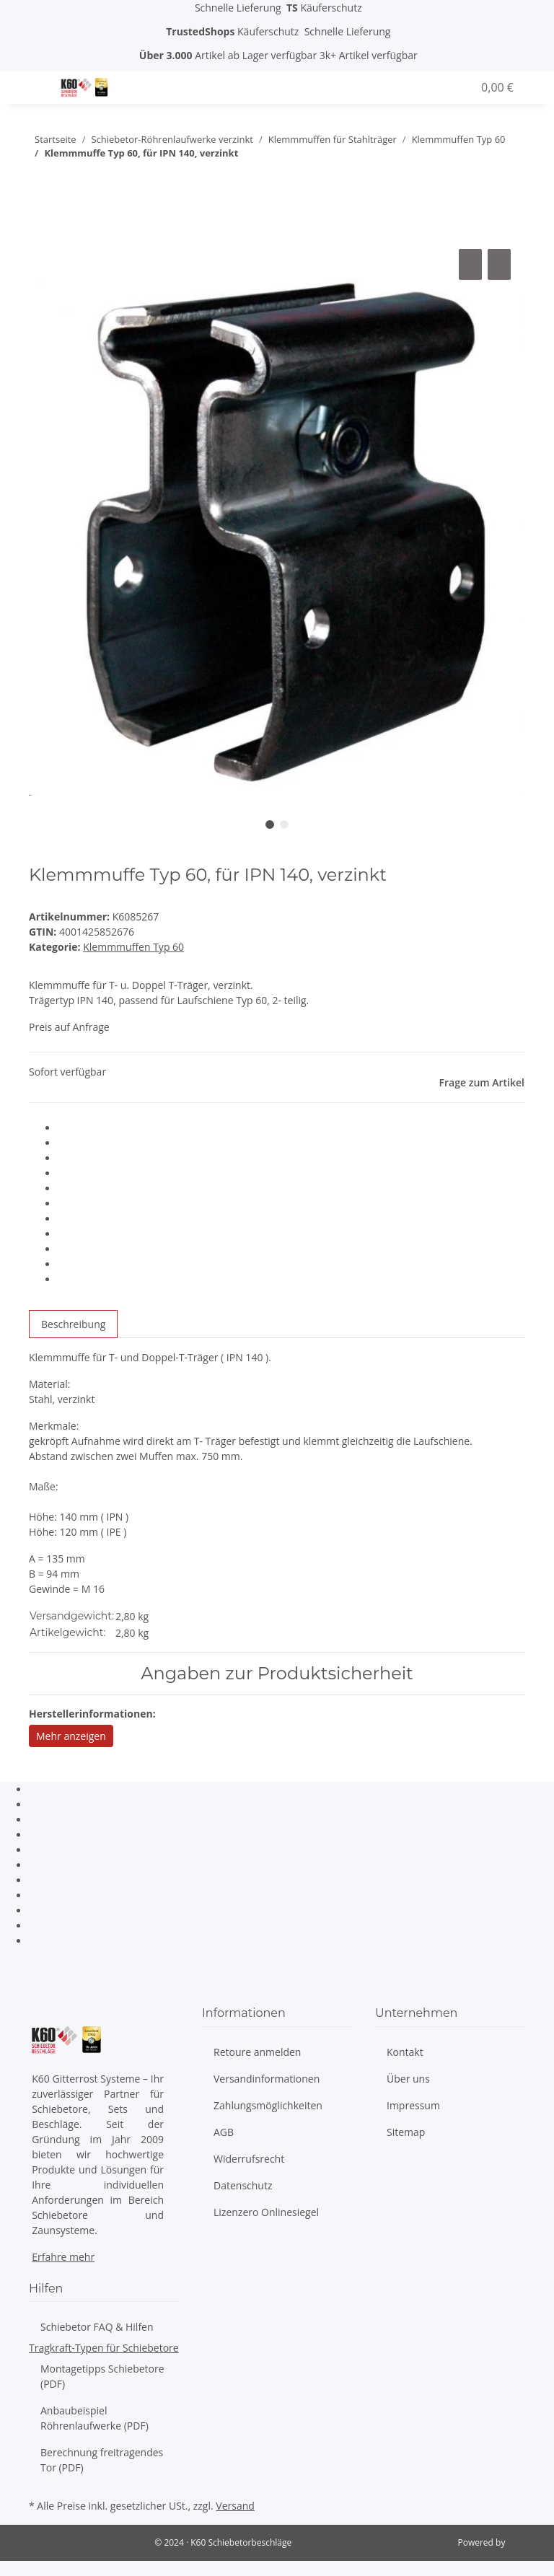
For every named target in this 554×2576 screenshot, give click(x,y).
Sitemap (406, 2132)
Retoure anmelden (257, 2052)
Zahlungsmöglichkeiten (268, 2105)
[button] (417, 87)
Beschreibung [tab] (73, 1324)
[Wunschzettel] (455, 87)
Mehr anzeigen (71, 1736)
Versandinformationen (267, 2078)
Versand (235, 2506)
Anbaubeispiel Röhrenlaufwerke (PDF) (94, 2418)
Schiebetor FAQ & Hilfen (97, 2327)
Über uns (408, 2078)
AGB (224, 2132)
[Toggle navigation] (38, 79)
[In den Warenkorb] (40, 229)
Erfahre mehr (63, 2257)
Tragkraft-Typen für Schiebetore (104, 2348)
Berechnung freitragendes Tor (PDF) (101, 2459)
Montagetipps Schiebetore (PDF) (102, 2376)
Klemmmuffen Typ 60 (133, 947)
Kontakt (405, 2052)
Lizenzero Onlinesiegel (266, 2212)
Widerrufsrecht (249, 2159)
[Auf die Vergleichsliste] (470, 264)
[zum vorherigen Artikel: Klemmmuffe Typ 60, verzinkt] (66, 182)
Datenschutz (243, 2185)
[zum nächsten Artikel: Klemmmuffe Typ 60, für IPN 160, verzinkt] (40, 182)
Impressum (413, 2105)
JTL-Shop (525, 2542)
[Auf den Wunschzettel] (499, 264)
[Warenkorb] (496, 87)
